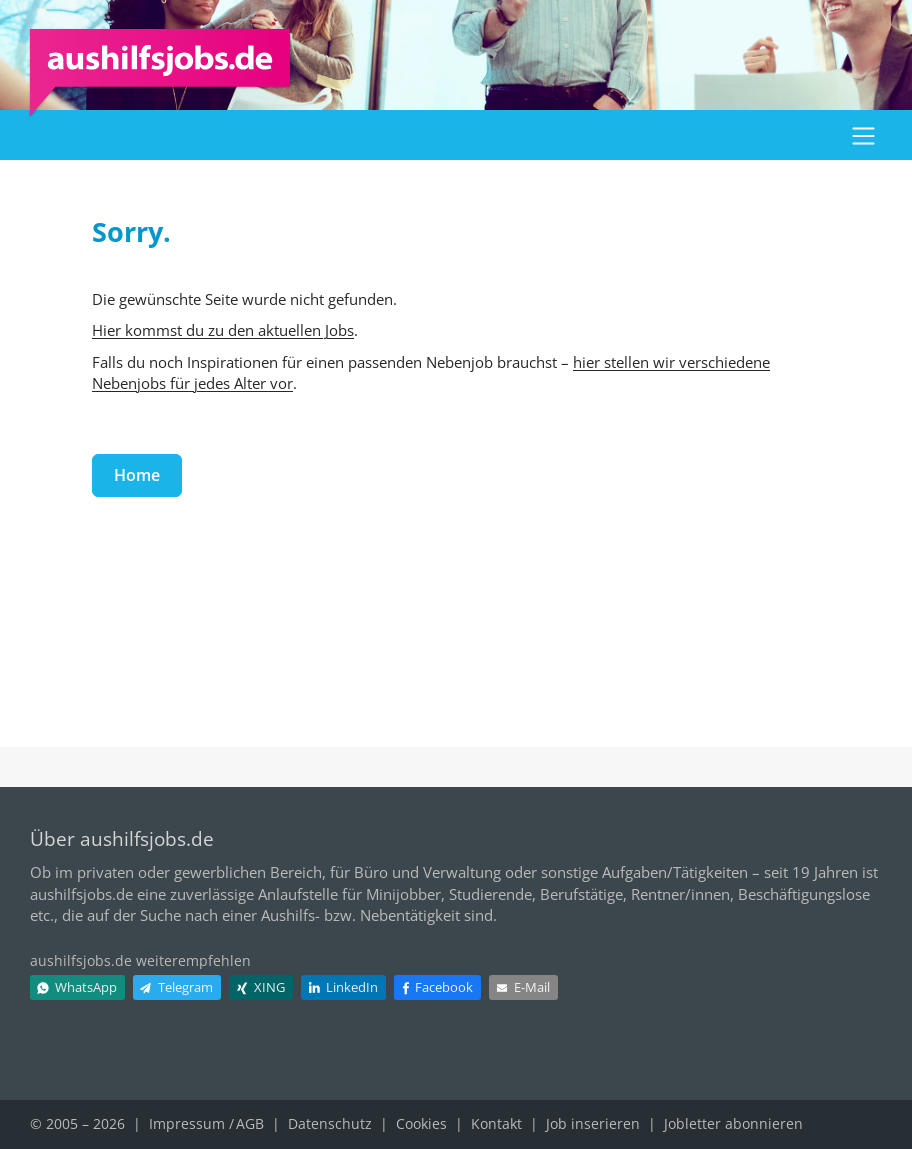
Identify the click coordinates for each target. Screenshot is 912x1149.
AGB (250, 1123)
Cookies (421, 1123)
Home (137, 475)
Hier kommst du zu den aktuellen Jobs (223, 330)
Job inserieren (593, 1123)
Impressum (187, 1123)
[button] (863, 135)
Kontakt (496, 1123)
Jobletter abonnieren (733, 1123)
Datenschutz (330, 1123)
